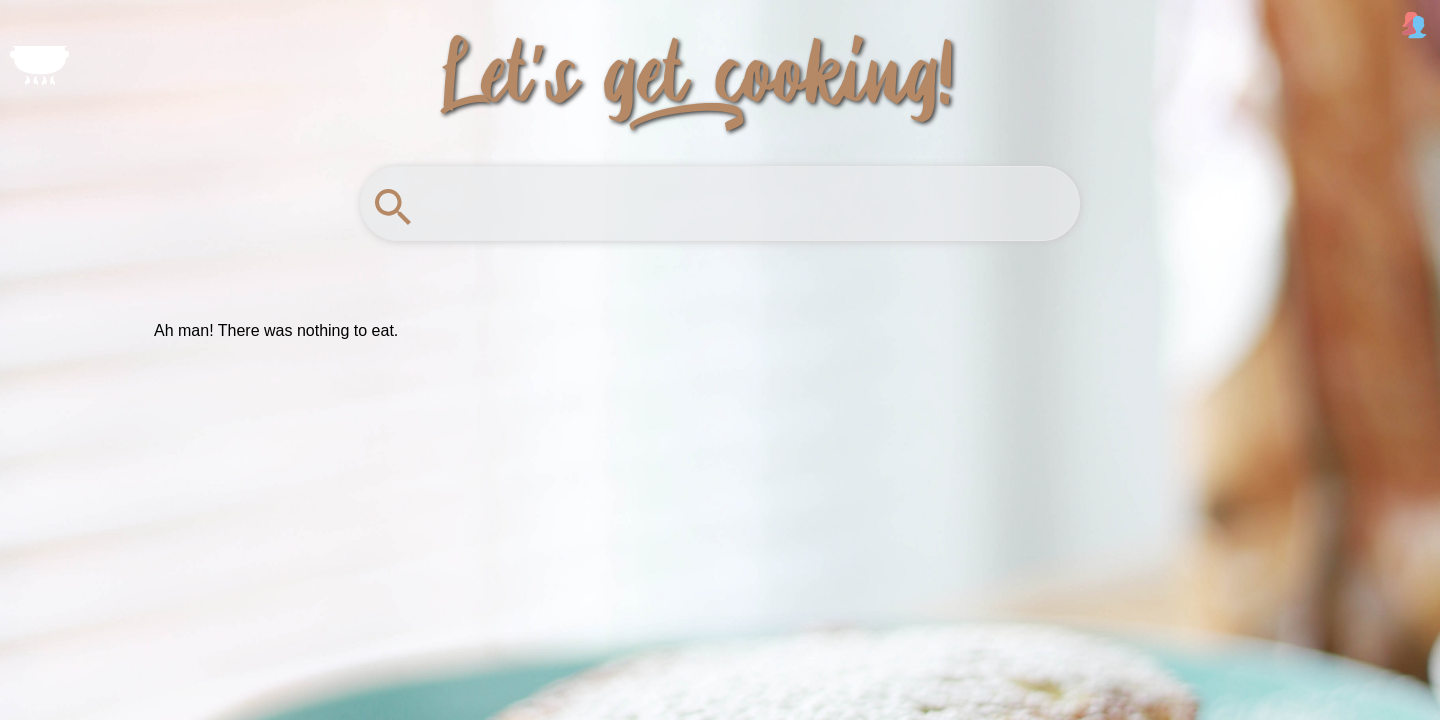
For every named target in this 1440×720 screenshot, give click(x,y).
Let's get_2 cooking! (698, 67)
